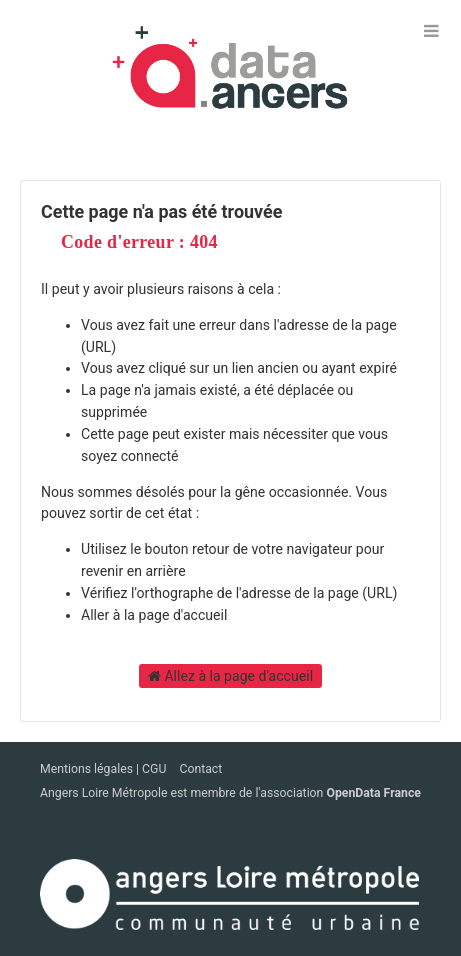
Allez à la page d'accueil (230, 676)
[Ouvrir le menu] (431, 30)
